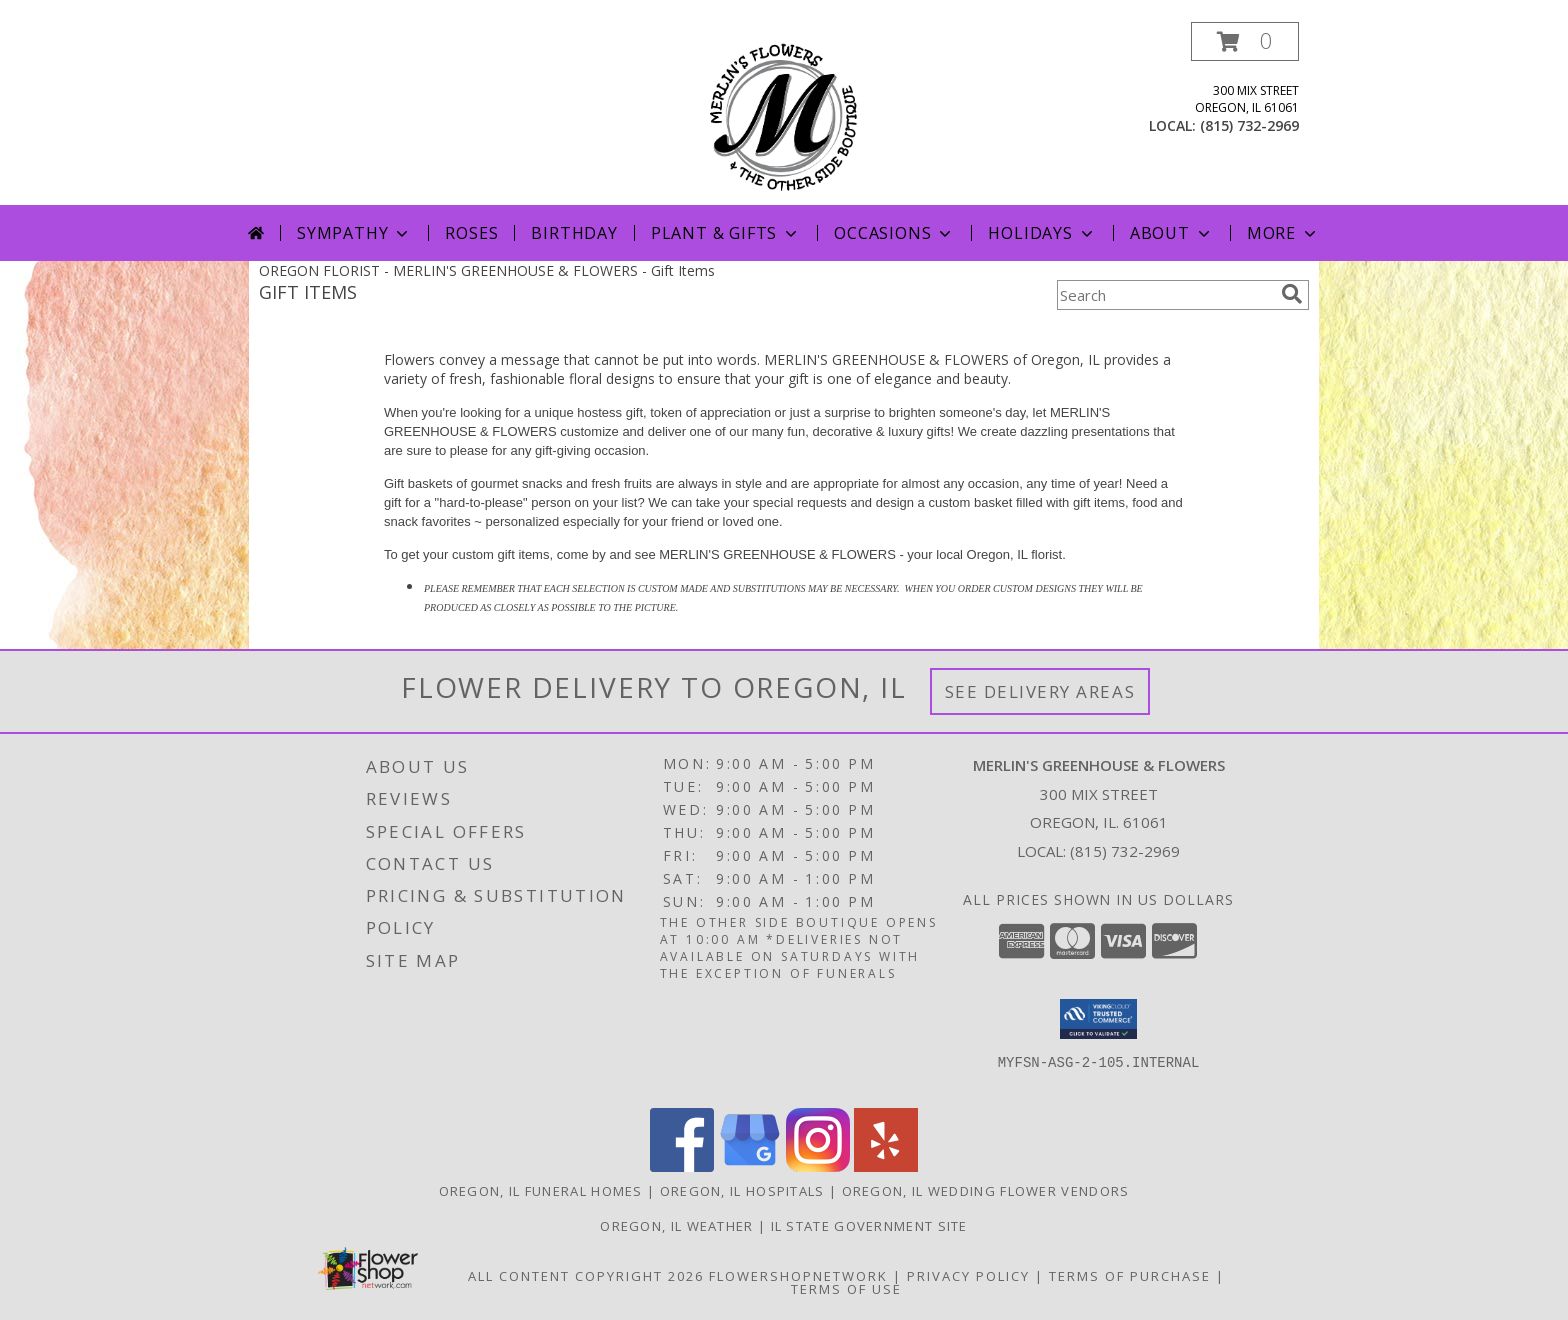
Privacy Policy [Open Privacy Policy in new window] (968, 1276)
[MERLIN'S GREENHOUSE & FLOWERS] (784, 113)
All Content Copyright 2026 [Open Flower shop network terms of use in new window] (586, 1276)
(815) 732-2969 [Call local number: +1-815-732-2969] (1249, 125)
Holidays (1042, 233)
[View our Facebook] (682, 1166)
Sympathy (354, 233)
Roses (471, 233)
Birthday (574, 233)
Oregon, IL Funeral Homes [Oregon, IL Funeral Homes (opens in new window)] (541, 1191)
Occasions (894, 233)
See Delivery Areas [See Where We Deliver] (1040, 691)
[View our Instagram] (818, 1166)
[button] (1245, 41)
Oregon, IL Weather (676, 1226)
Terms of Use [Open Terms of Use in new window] (846, 1289)
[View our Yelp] (886, 1166)
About (1172, 233)
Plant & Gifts (726, 233)
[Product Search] (1165, 295)
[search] (1292, 294)
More (1283, 233)
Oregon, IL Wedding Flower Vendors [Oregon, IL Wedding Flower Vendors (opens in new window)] (986, 1191)
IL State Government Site (869, 1226)
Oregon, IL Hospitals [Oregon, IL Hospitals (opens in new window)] (742, 1191)
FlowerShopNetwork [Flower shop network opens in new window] (798, 1276)
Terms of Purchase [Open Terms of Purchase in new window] (1130, 1276)
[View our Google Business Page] (750, 1166)
